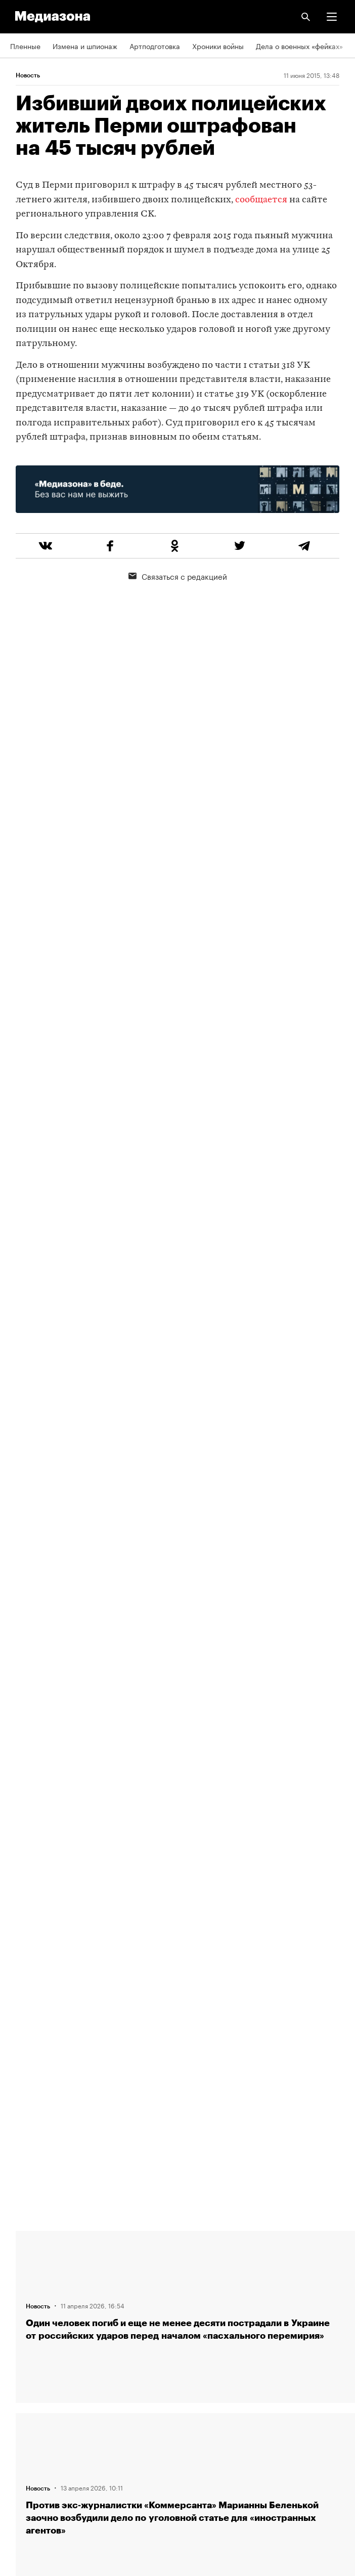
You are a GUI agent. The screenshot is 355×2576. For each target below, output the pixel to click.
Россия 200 (30, 2446)
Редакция (25, 2244)
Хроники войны (218, 45)
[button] (332, 17)
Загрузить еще (187, 1871)
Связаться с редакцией (177, 576)
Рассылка (26, 2388)
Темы (19, 2330)
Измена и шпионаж (85, 45)
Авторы (22, 2301)
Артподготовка (154, 45)
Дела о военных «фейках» (299, 45)
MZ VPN (23, 2417)
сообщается (261, 200)
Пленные (25, 45)
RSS (21, 2360)
